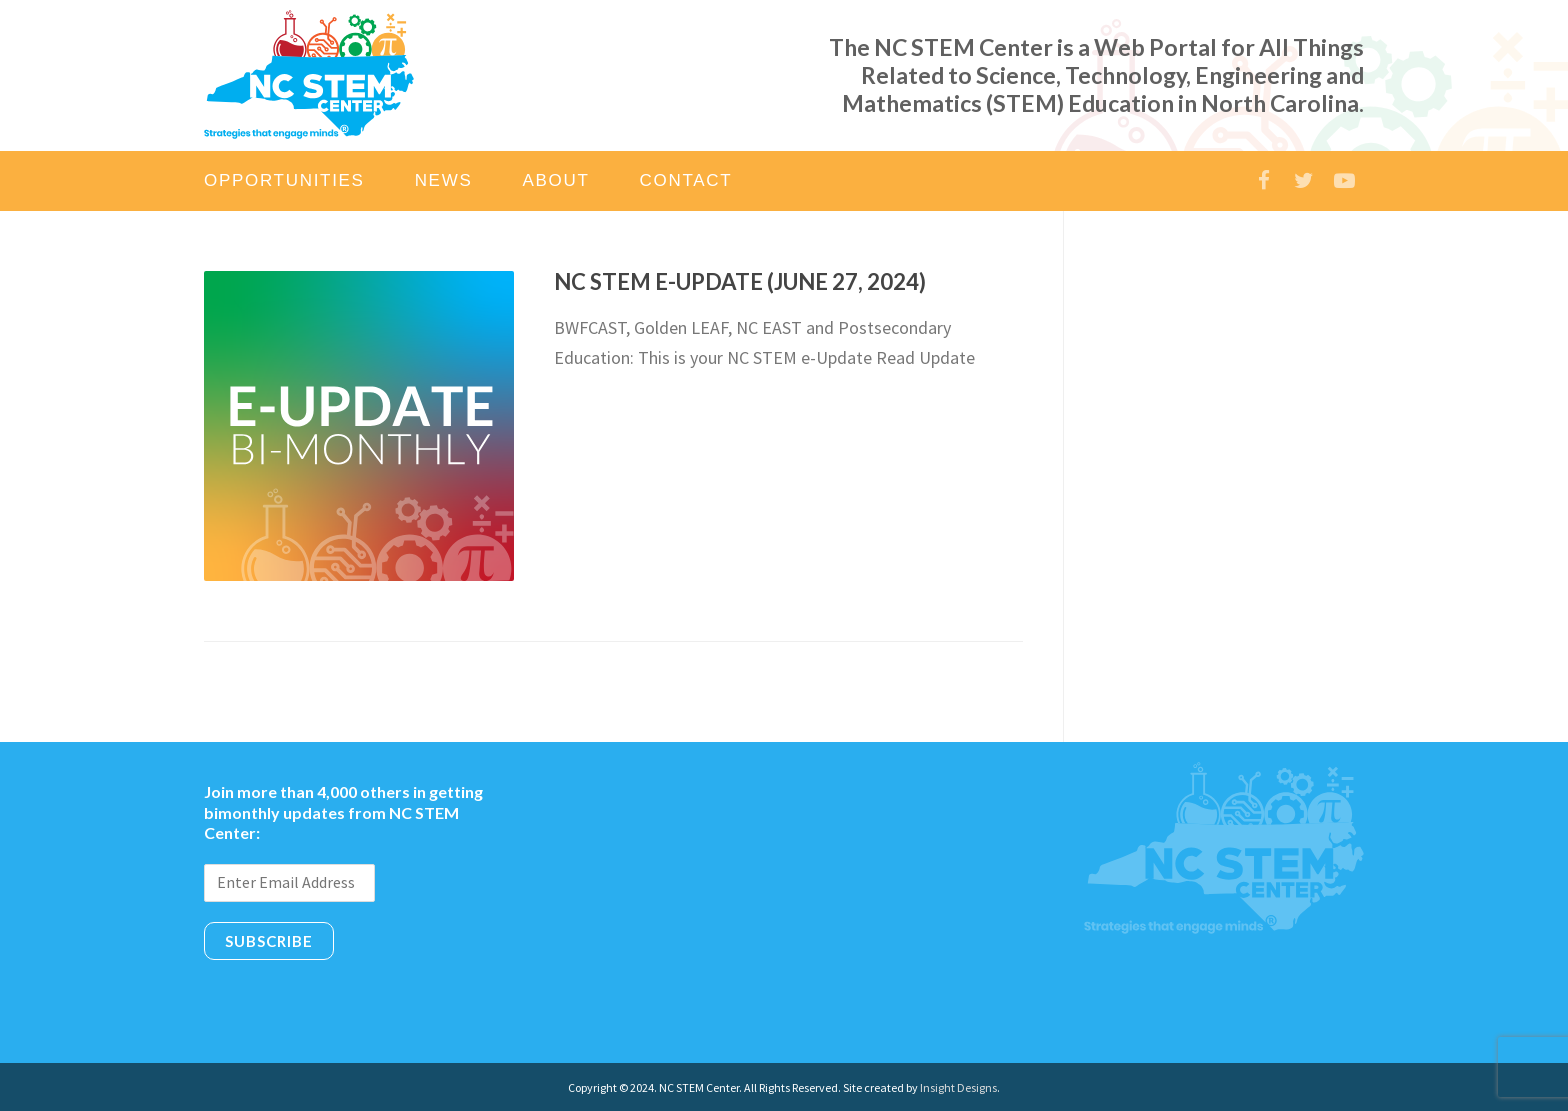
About (555, 180)
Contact (686, 180)
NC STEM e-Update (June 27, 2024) (740, 281)
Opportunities (284, 180)
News (444, 180)
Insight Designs (958, 1087)
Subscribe (269, 941)
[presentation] (356, 1004)
